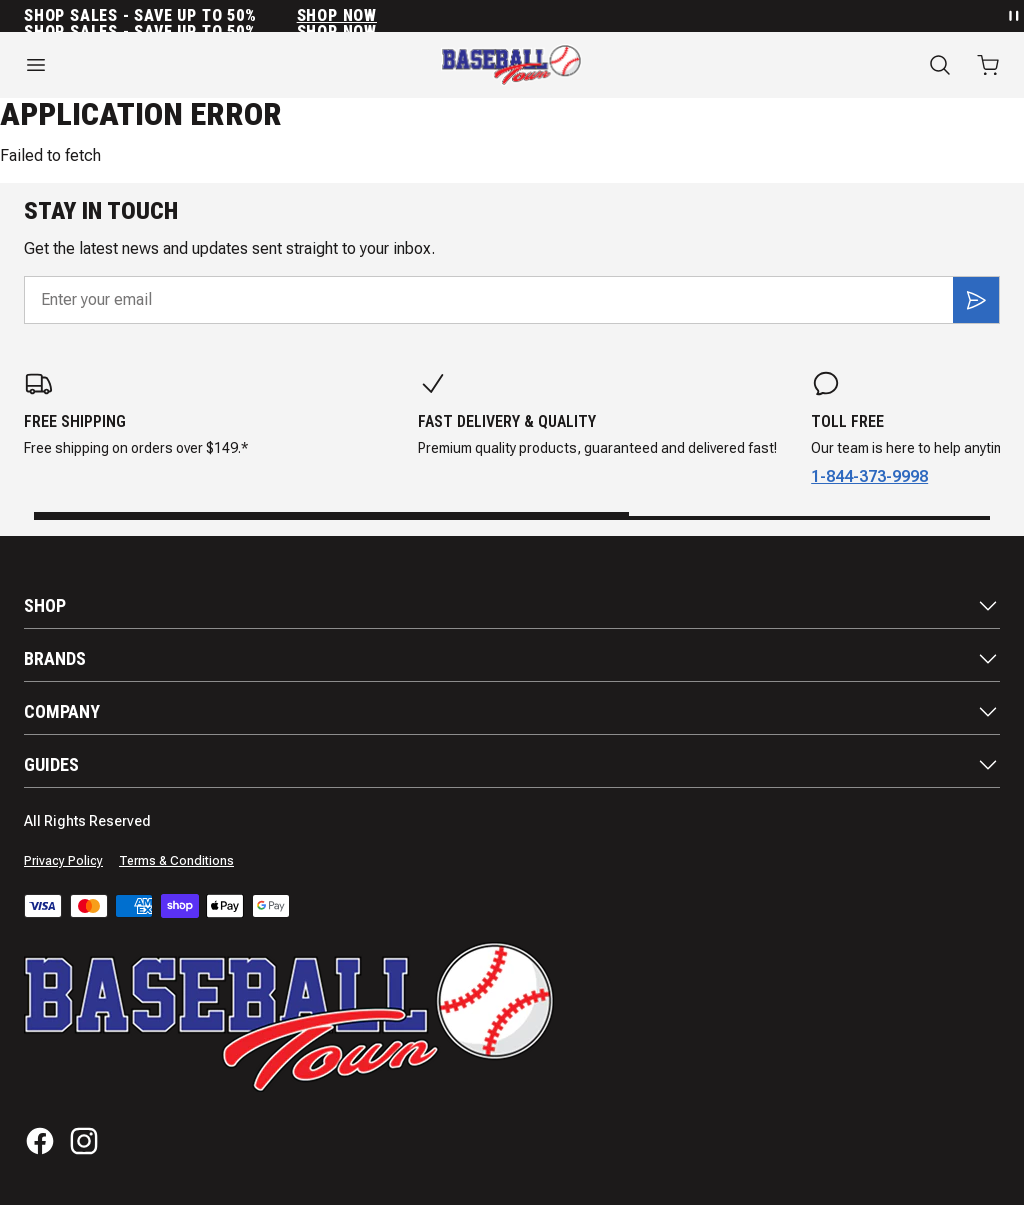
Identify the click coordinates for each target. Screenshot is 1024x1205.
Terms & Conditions (176, 861)
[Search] (940, 65)
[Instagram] (84, 1141)
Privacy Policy (63, 861)
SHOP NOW (337, 16)
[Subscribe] (976, 300)
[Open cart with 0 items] (988, 65)
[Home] (511, 65)
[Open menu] (170, 65)
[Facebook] (40, 1141)
